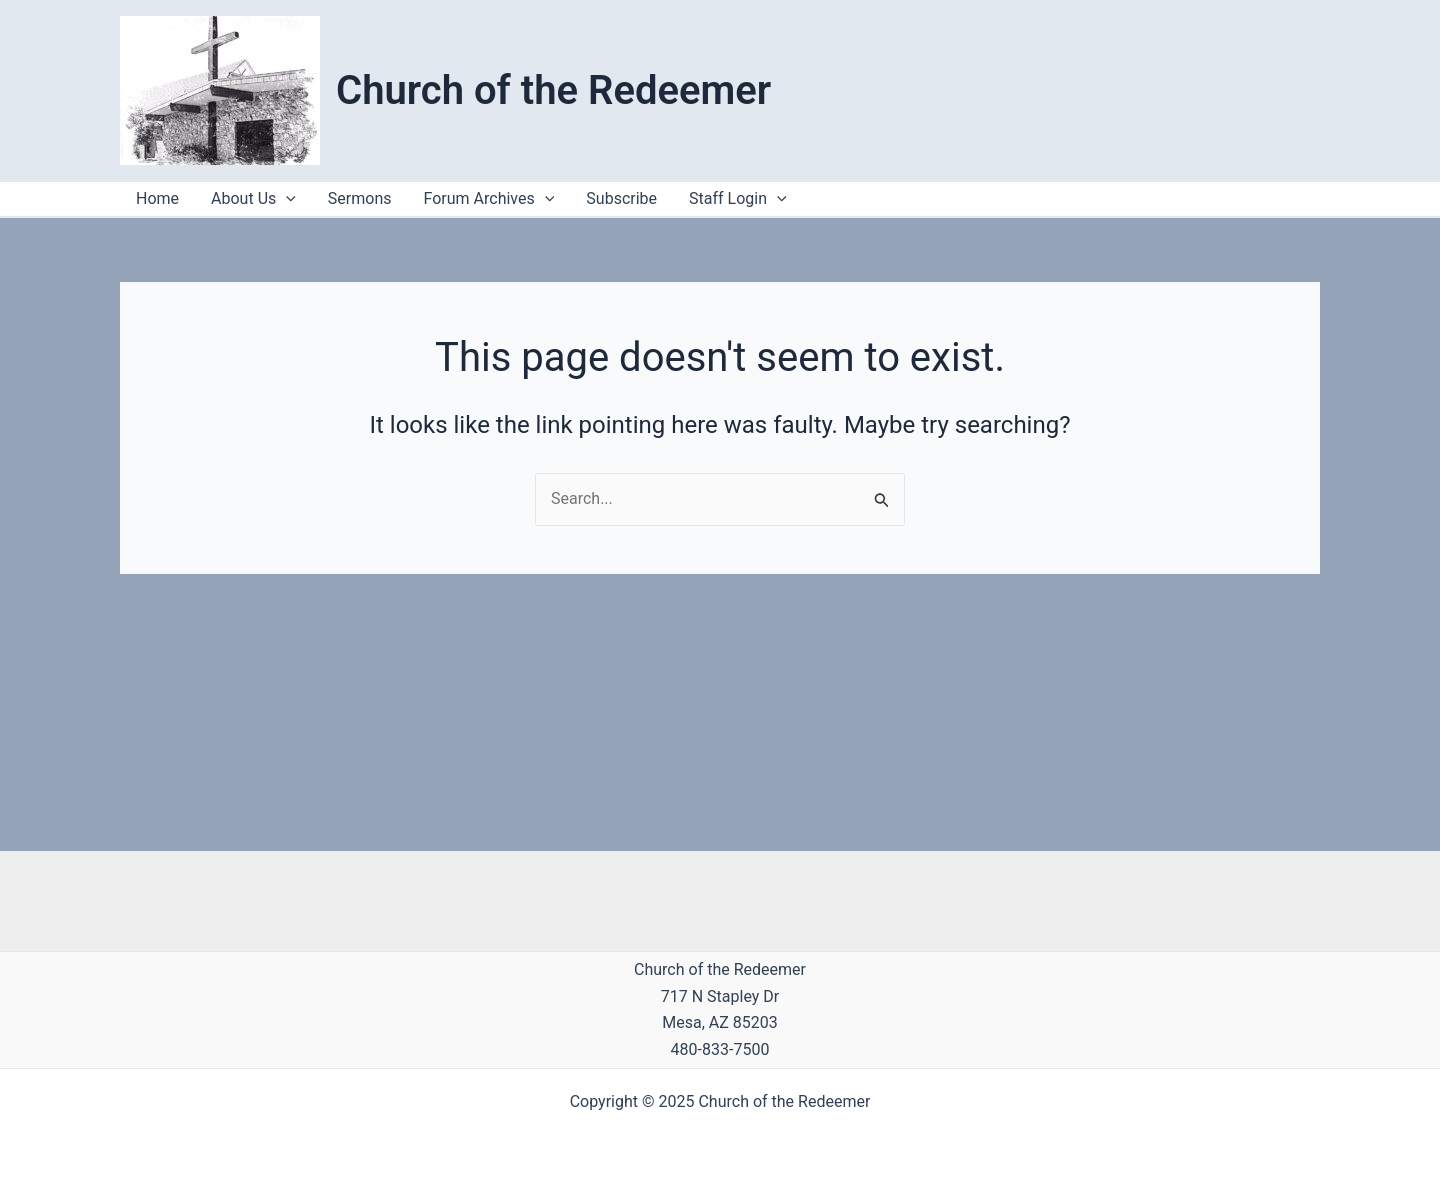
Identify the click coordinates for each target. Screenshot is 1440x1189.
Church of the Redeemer (553, 90)
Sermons (360, 198)
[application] (777, 199)
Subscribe (621, 198)
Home (157, 198)
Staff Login (738, 199)
